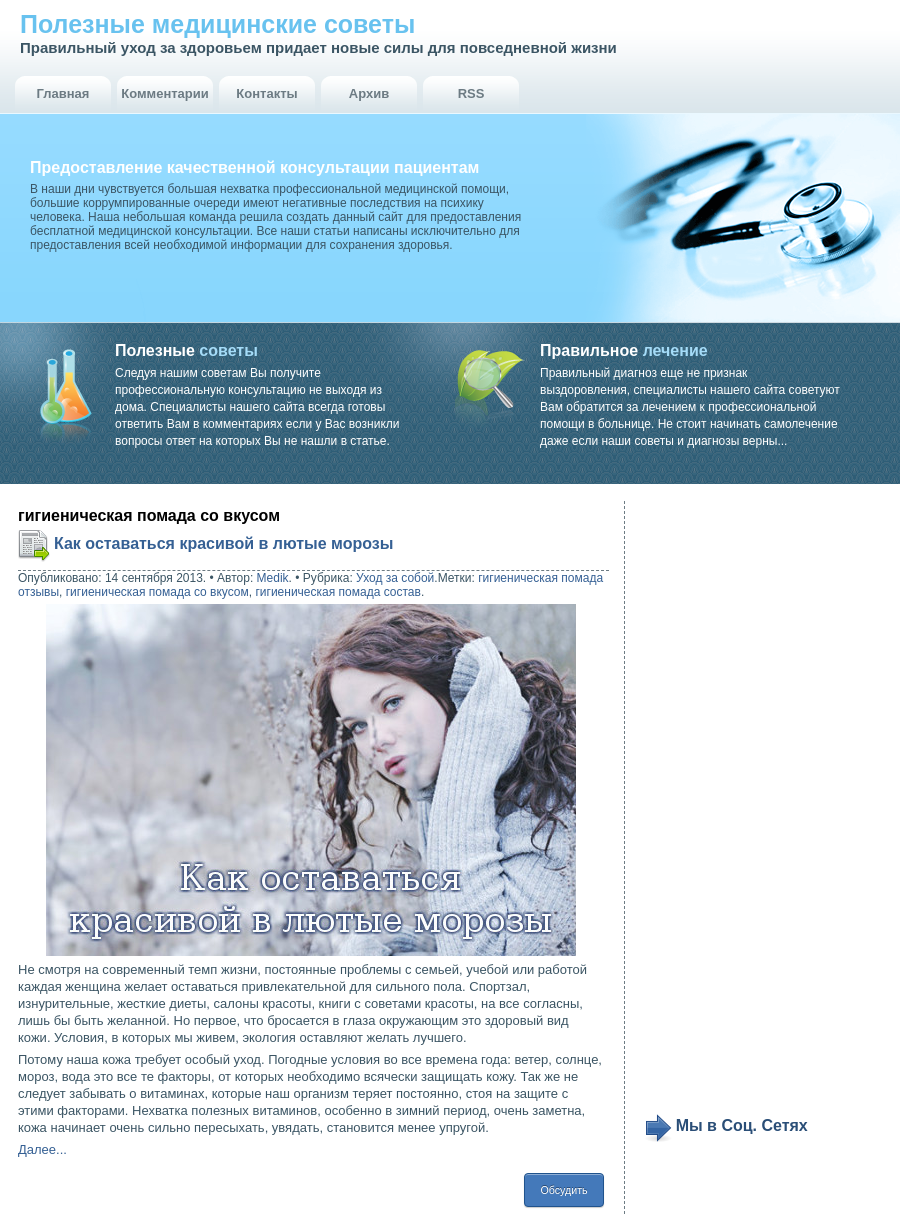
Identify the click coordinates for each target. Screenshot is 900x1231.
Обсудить (563, 1190)
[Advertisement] (713, 807)
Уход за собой (395, 578)
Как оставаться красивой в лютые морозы (223, 543)
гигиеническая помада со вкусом (157, 592)
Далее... (42, 1149)
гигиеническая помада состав (337, 592)
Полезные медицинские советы (217, 24)
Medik (273, 578)
